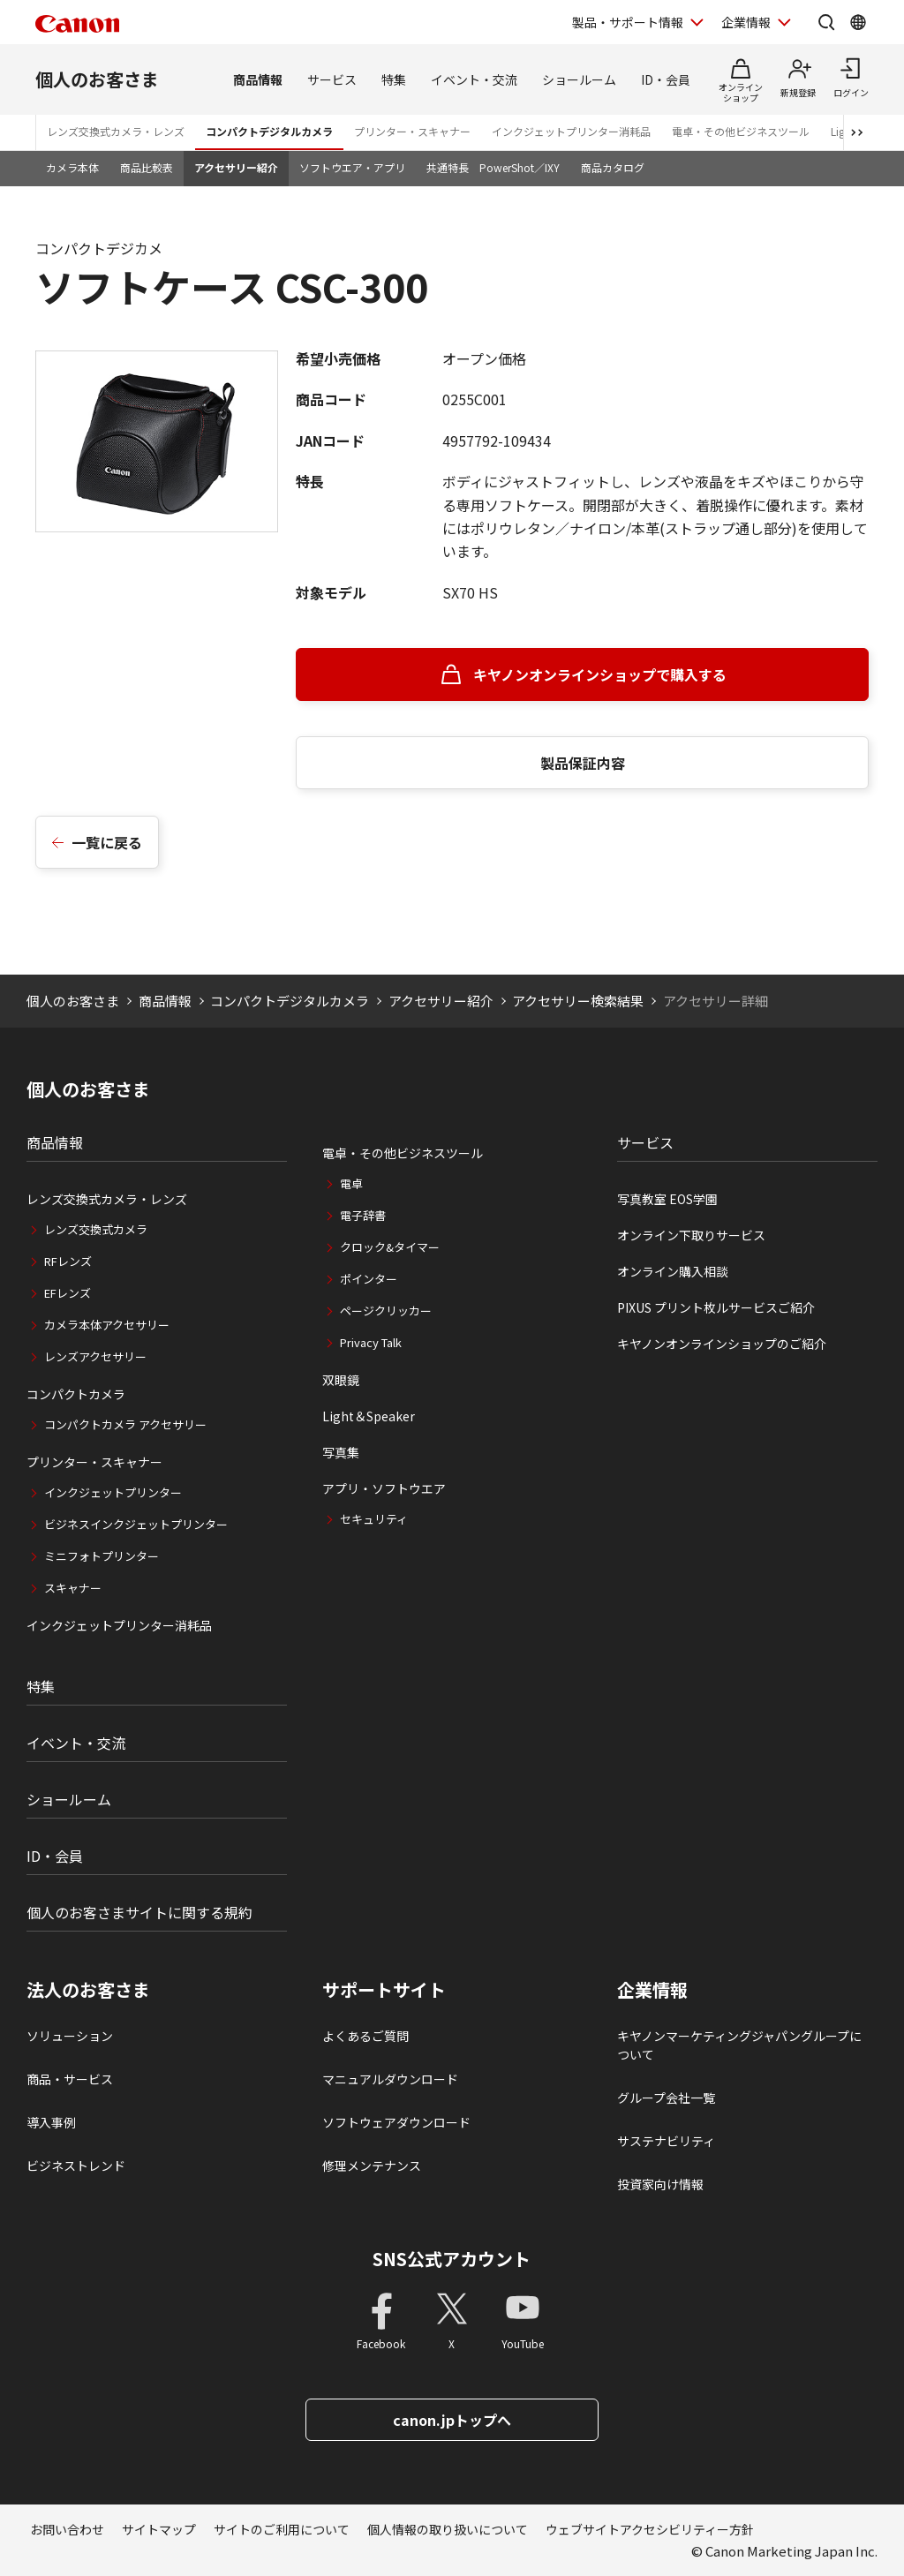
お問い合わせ (67, 2529)
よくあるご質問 (365, 2036)
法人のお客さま (88, 1989)
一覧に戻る (107, 842)
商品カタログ (612, 167)
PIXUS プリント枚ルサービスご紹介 (716, 1307)
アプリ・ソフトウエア (384, 1488)
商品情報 (257, 79)
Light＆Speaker (368, 1416)
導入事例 (51, 2122)
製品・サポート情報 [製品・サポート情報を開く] (627, 22)
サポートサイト (384, 1989)
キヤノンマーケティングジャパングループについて (739, 2045)
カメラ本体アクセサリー (107, 1324)
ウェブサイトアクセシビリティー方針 (650, 2529)
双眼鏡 (340, 1380)
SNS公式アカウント (452, 2258)
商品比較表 (146, 167)
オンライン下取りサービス (691, 1235)
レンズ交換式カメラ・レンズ (116, 131)
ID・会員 (665, 79)
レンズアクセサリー (95, 1356)
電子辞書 (363, 1215)
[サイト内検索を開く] (826, 22)
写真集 (340, 1452)
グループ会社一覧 (666, 2097)
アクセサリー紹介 (236, 167)
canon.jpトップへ (452, 2419)
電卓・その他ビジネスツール (741, 131)
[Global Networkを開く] (858, 22)
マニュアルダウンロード (390, 2079)
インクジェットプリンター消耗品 (571, 131)
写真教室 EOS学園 (667, 1199)
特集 (393, 79)
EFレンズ (67, 1292)
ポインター (368, 1278)
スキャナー (73, 1587)
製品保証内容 (582, 762)
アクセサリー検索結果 (578, 1000)
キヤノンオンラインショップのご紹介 (721, 1343)
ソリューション (69, 2036)
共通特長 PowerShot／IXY (493, 167)
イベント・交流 (474, 79)
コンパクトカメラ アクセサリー (125, 1424)
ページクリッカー (386, 1310)
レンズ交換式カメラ (95, 1229)
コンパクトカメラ (75, 1394)
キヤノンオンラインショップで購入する (600, 674)
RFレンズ (68, 1261)
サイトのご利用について (282, 2529)
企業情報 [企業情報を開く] (746, 22)
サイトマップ (159, 2529)
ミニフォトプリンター (101, 1556)
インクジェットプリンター (113, 1492)
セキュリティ (374, 1518)
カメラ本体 (72, 167)
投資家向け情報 (660, 2184)
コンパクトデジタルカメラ (269, 131)
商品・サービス (69, 2079)
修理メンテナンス (371, 2165)
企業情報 (652, 1989)
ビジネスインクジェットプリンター (136, 1524)
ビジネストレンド (75, 2165)
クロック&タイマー (390, 1247)
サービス (332, 79)
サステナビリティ (666, 2141)
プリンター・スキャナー (412, 131)
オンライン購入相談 (672, 1271)
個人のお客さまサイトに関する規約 (139, 1912)
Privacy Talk (371, 1342)
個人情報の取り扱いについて (447, 2529)
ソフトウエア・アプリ (352, 167)
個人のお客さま (97, 79)
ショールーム (579, 79)
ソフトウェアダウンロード (396, 2122)
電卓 (351, 1183)
